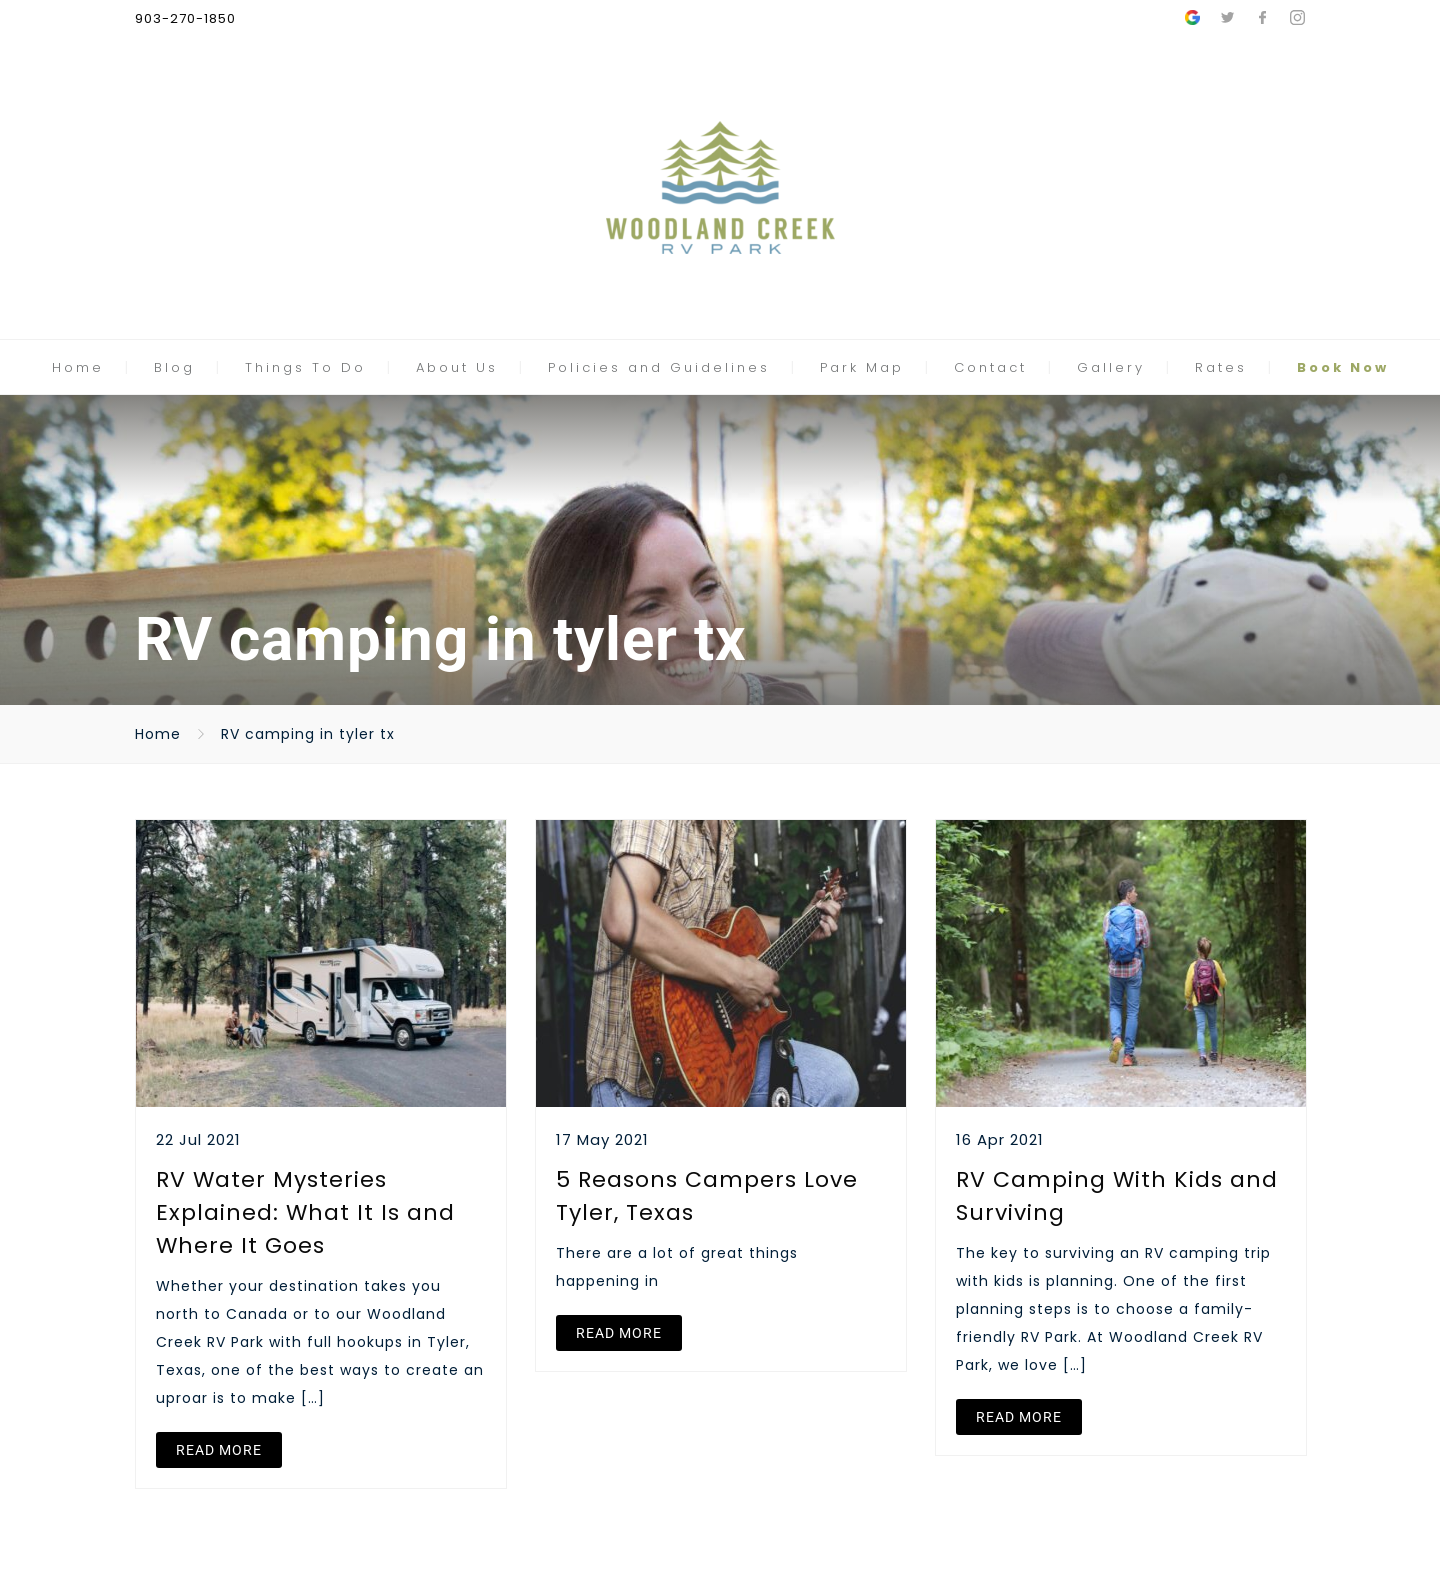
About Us (457, 367)
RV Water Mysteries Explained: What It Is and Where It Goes (305, 1212)
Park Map (862, 367)
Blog (174, 367)
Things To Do (305, 367)
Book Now (1343, 367)
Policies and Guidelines (659, 367)
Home (78, 367)
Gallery (1111, 367)
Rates (1221, 367)
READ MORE (219, 1450)
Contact (990, 367)
